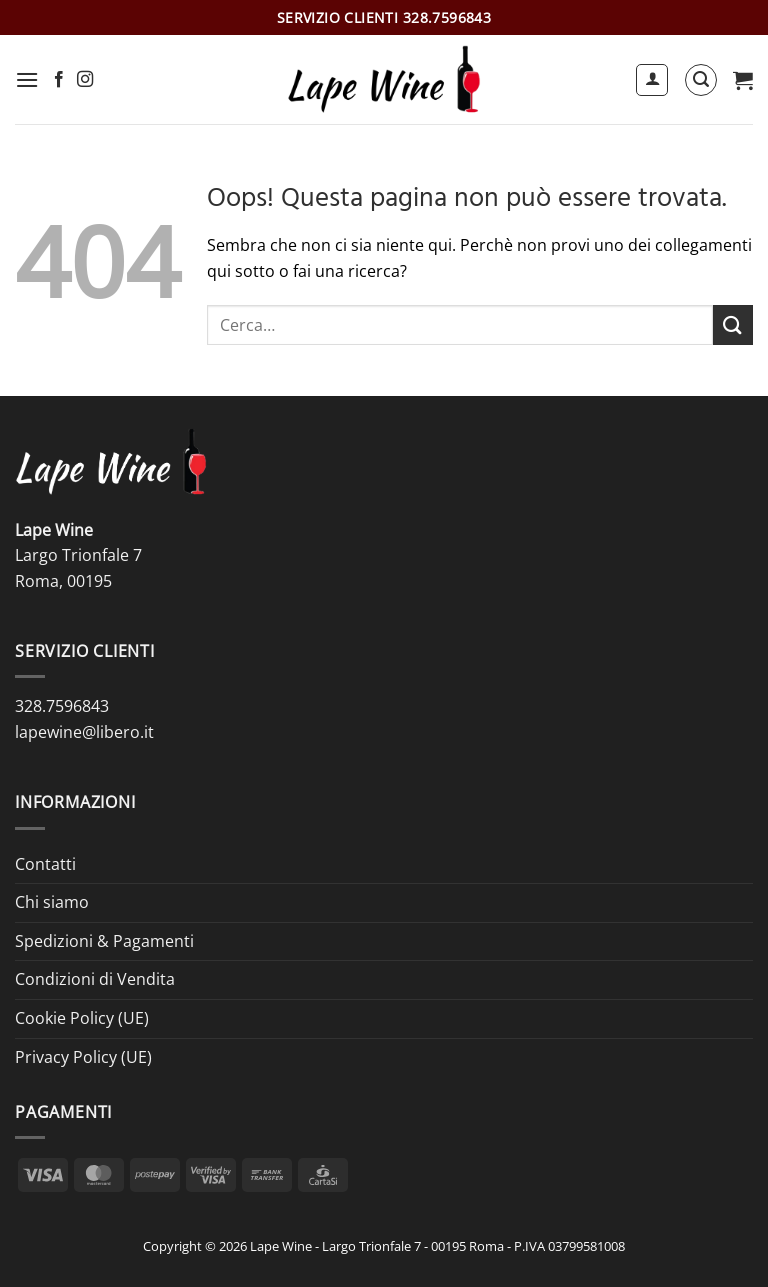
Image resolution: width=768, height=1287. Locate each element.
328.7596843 (62, 706)
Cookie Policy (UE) (82, 1018)
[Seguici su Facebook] (59, 80)
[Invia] (733, 324)
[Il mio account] (652, 80)
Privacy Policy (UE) (83, 1057)
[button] (27, 79)
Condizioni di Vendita (95, 979)
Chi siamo (52, 902)
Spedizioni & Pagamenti (104, 941)
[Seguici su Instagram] (85, 80)
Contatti (45, 864)
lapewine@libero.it (84, 732)
